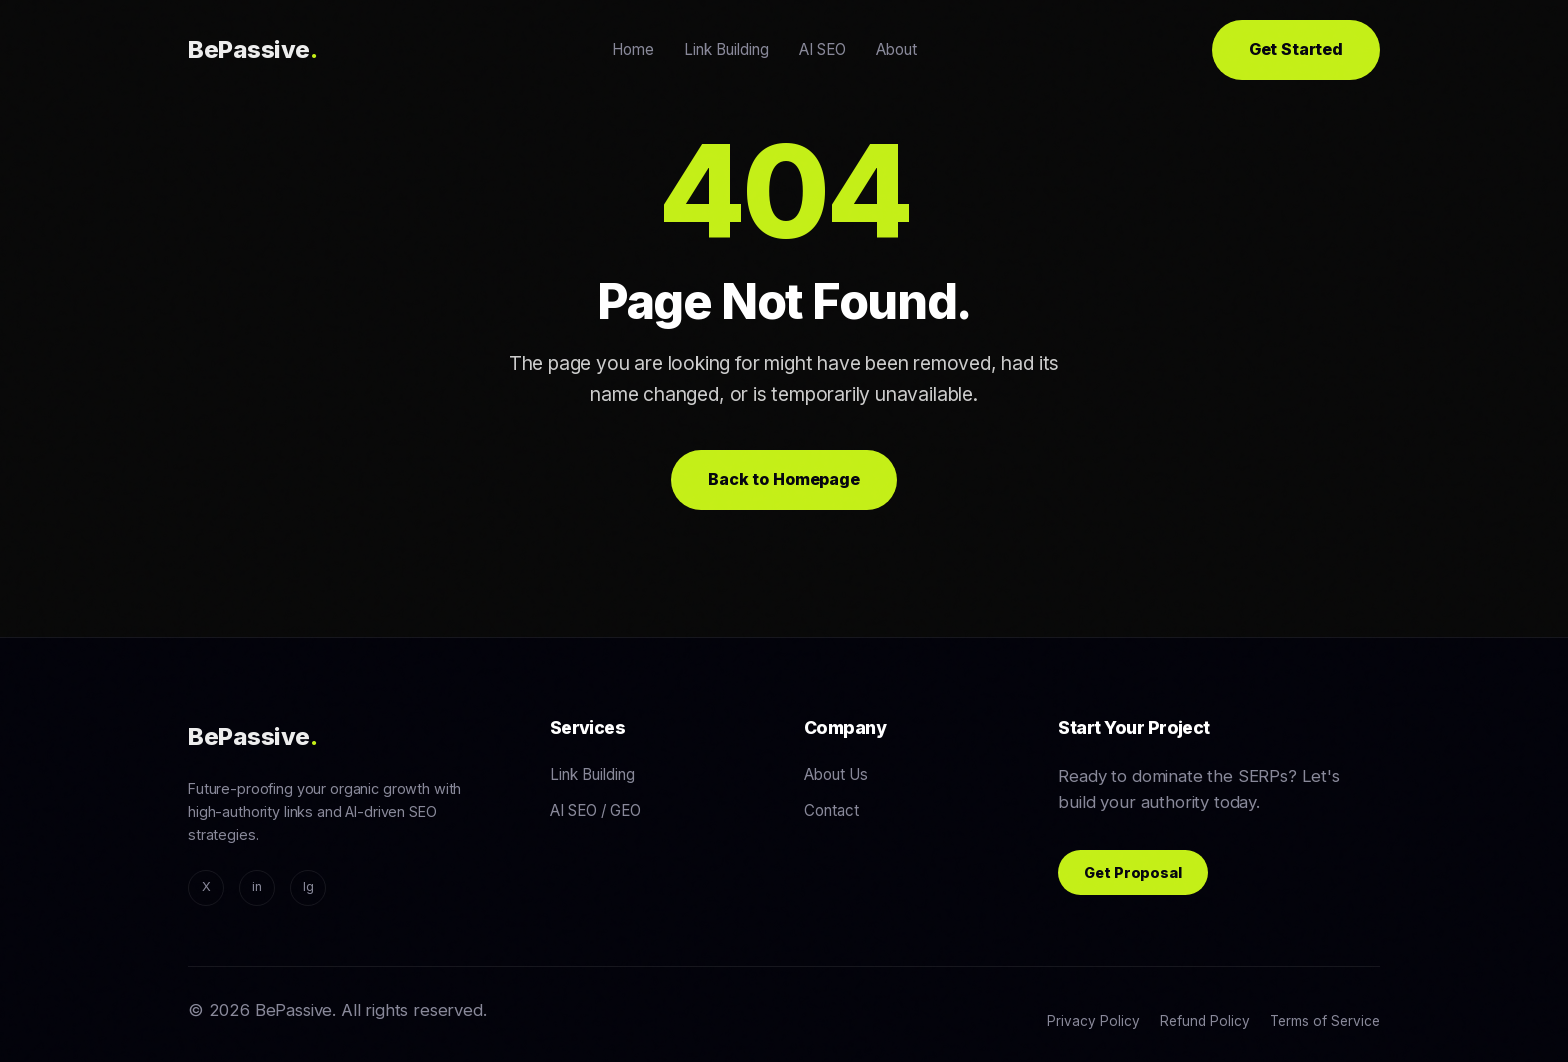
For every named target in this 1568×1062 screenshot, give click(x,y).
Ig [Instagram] (308, 886)
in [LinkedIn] (257, 886)
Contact (831, 810)
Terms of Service (1325, 1021)
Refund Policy (1205, 1021)
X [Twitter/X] (206, 886)
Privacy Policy (1093, 1021)
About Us (836, 774)
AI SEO (822, 49)
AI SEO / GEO (595, 810)
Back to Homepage (783, 479)
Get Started (1296, 49)
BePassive (252, 49)
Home (633, 49)
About (896, 49)
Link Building (726, 49)
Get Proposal (1132, 872)
